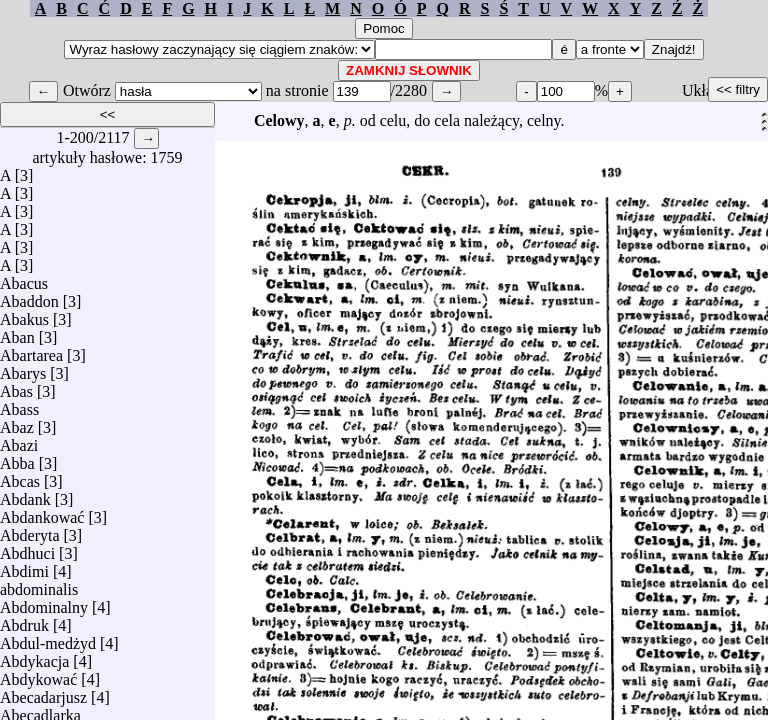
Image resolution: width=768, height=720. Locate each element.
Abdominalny (44, 602)
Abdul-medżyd (48, 638)
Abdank (25, 494)
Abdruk (24, 620)
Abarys (23, 368)
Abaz (17, 422)
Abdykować (38, 674)
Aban (17, 332)
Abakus (24, 314)
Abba (17, 458)
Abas (16, 386)
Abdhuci (27, 548)
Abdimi (24, 566)
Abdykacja (34, 656)
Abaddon (29, 296)
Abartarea (31, 350)
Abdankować (42, 512)
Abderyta (30, 530)
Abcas (20, 476)
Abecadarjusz (43, 692)
